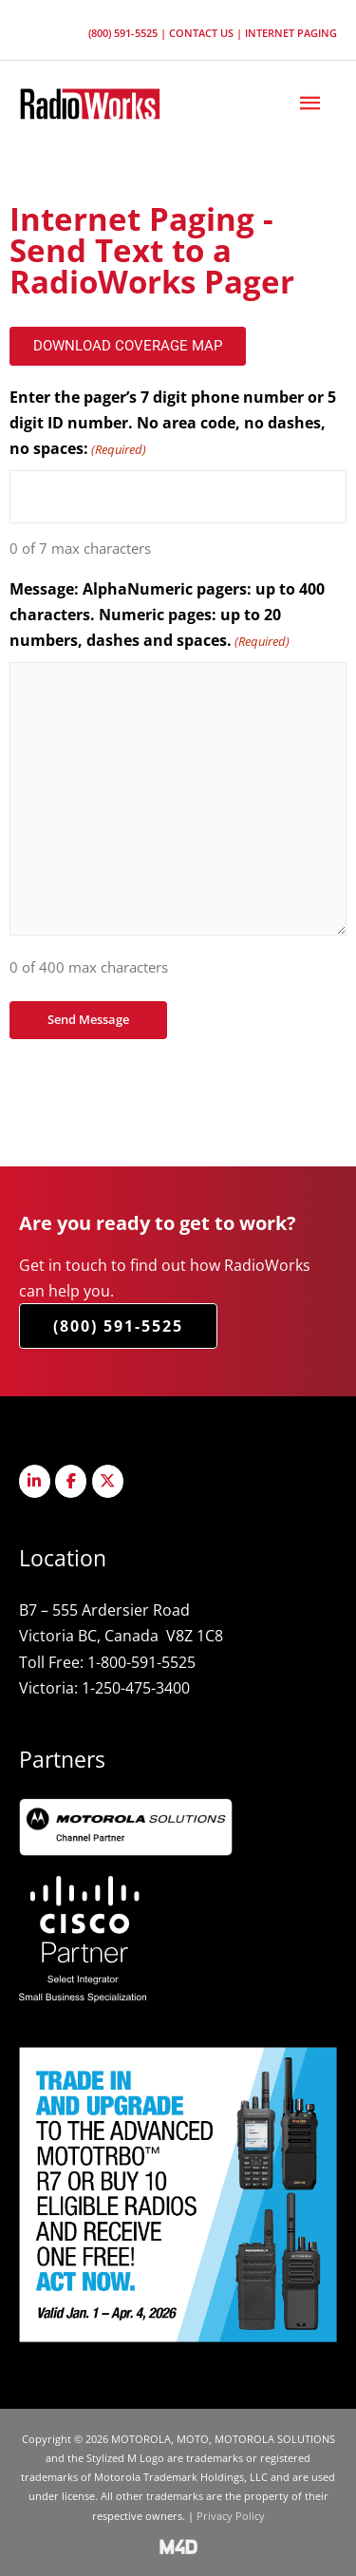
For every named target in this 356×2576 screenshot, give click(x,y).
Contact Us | (207, 33)
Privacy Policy (231, 2516)
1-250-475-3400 (136, 1687)
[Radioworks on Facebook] (70, 1481)
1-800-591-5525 (141, 1662)
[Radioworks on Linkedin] (34, 1481)
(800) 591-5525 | (128, 33)
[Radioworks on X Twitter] (107, 1481)
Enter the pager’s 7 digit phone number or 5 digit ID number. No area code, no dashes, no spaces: (172, 425)
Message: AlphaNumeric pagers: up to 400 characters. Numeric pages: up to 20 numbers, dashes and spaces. (167, 616)
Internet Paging (291, 33)
